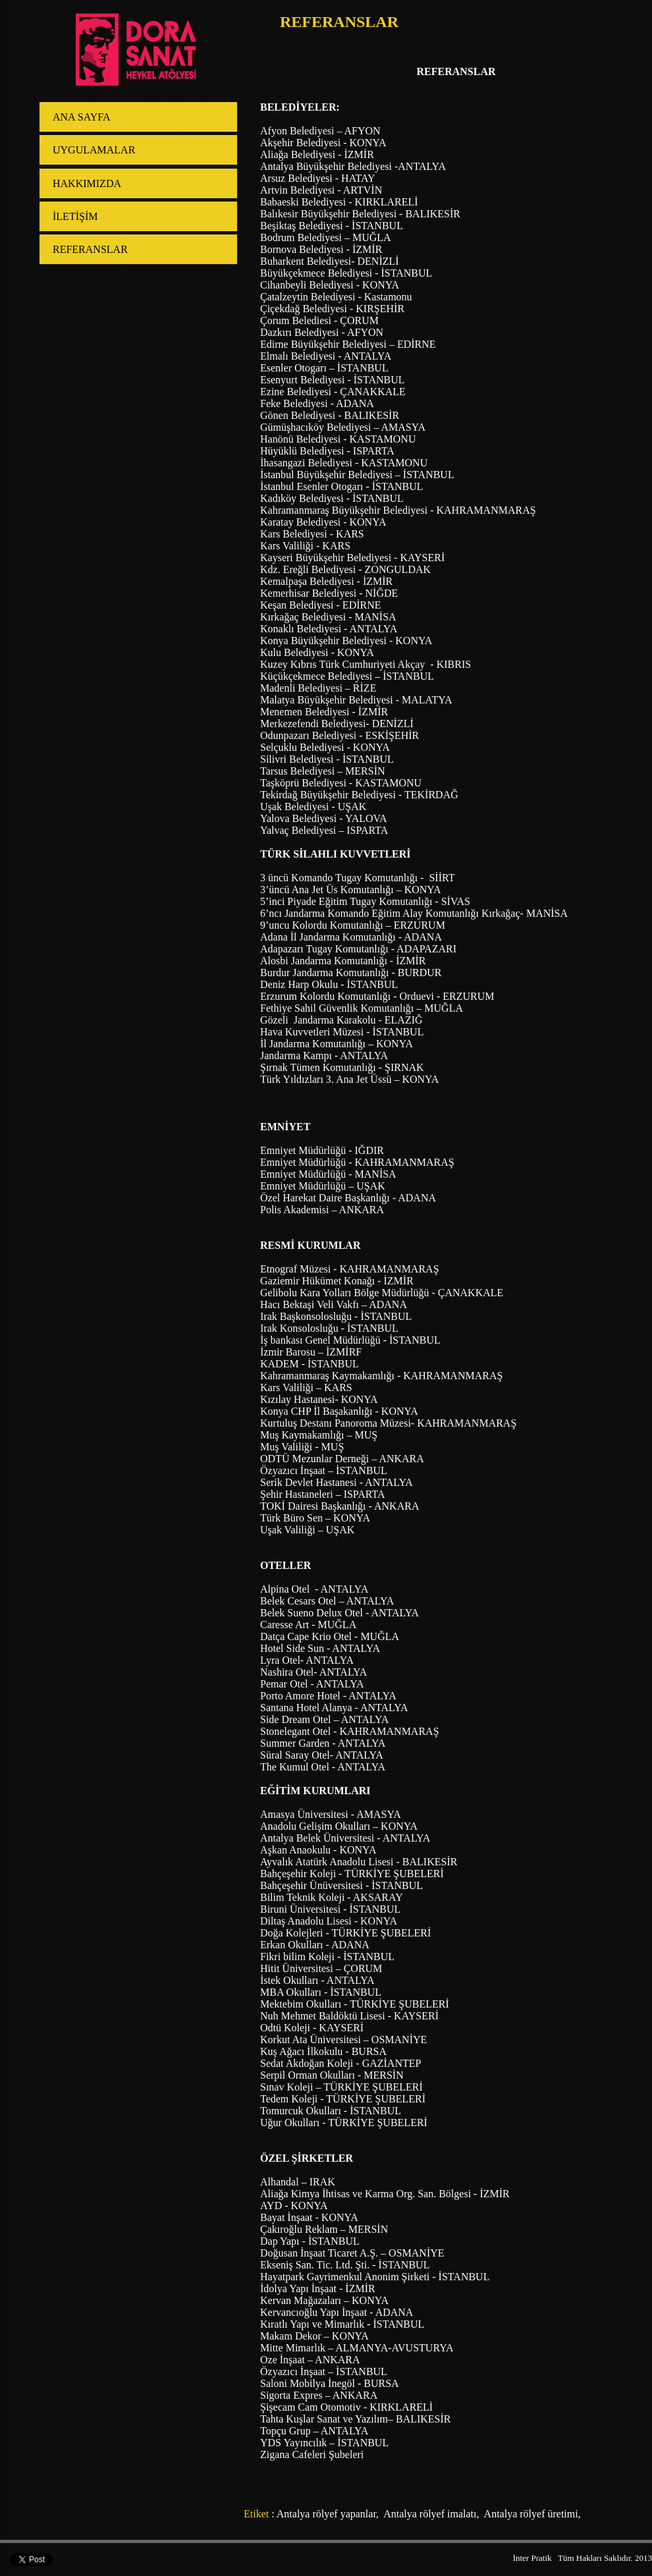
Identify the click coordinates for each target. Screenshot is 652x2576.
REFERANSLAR (90, 249)
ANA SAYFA (82, 117)
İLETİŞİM (75, 216)
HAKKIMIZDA (87, 183)
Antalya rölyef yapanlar (326, 2513)
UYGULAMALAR (94, 149)
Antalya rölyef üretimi (529, 2513)
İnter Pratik (532, 2558)
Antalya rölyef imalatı (428, 2513)
